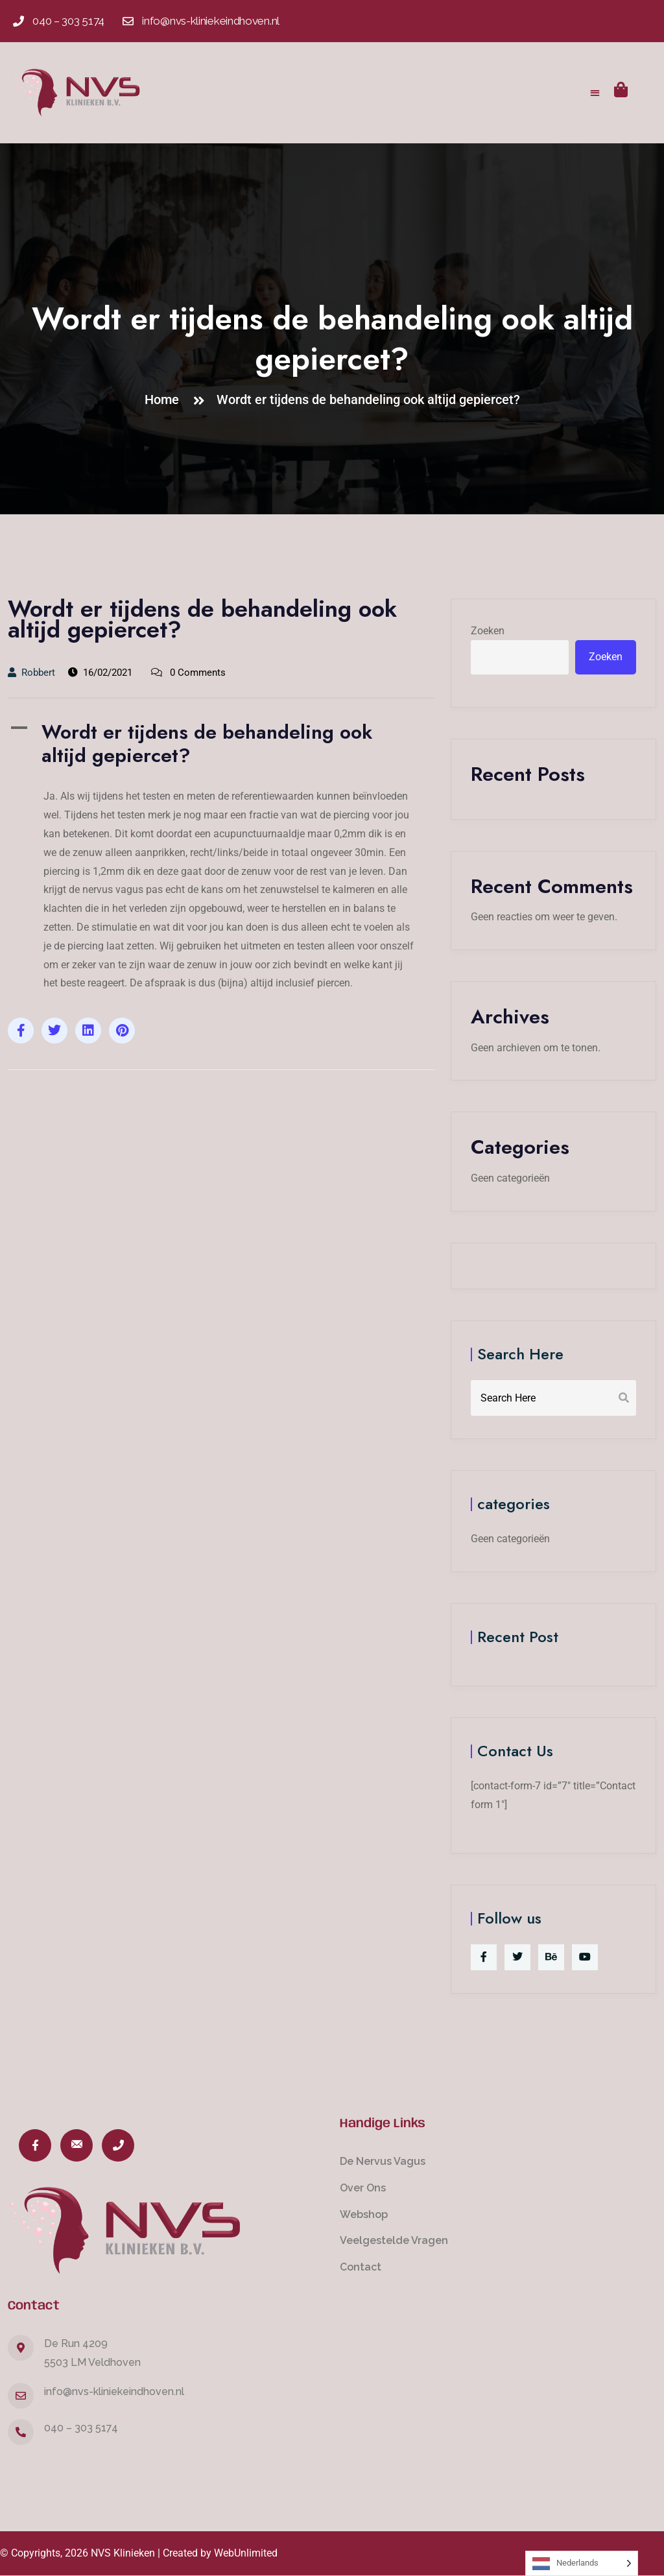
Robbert (31, 672)
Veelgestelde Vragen (394, 2240)
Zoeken (487, 631)
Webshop (364, 2214)
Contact (360, 2267)
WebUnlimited (246, 2553)
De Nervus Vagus (382, 2161)
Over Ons (363, 2188)
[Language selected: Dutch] (581, 2563)
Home (165, 399)
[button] (595, 92)
